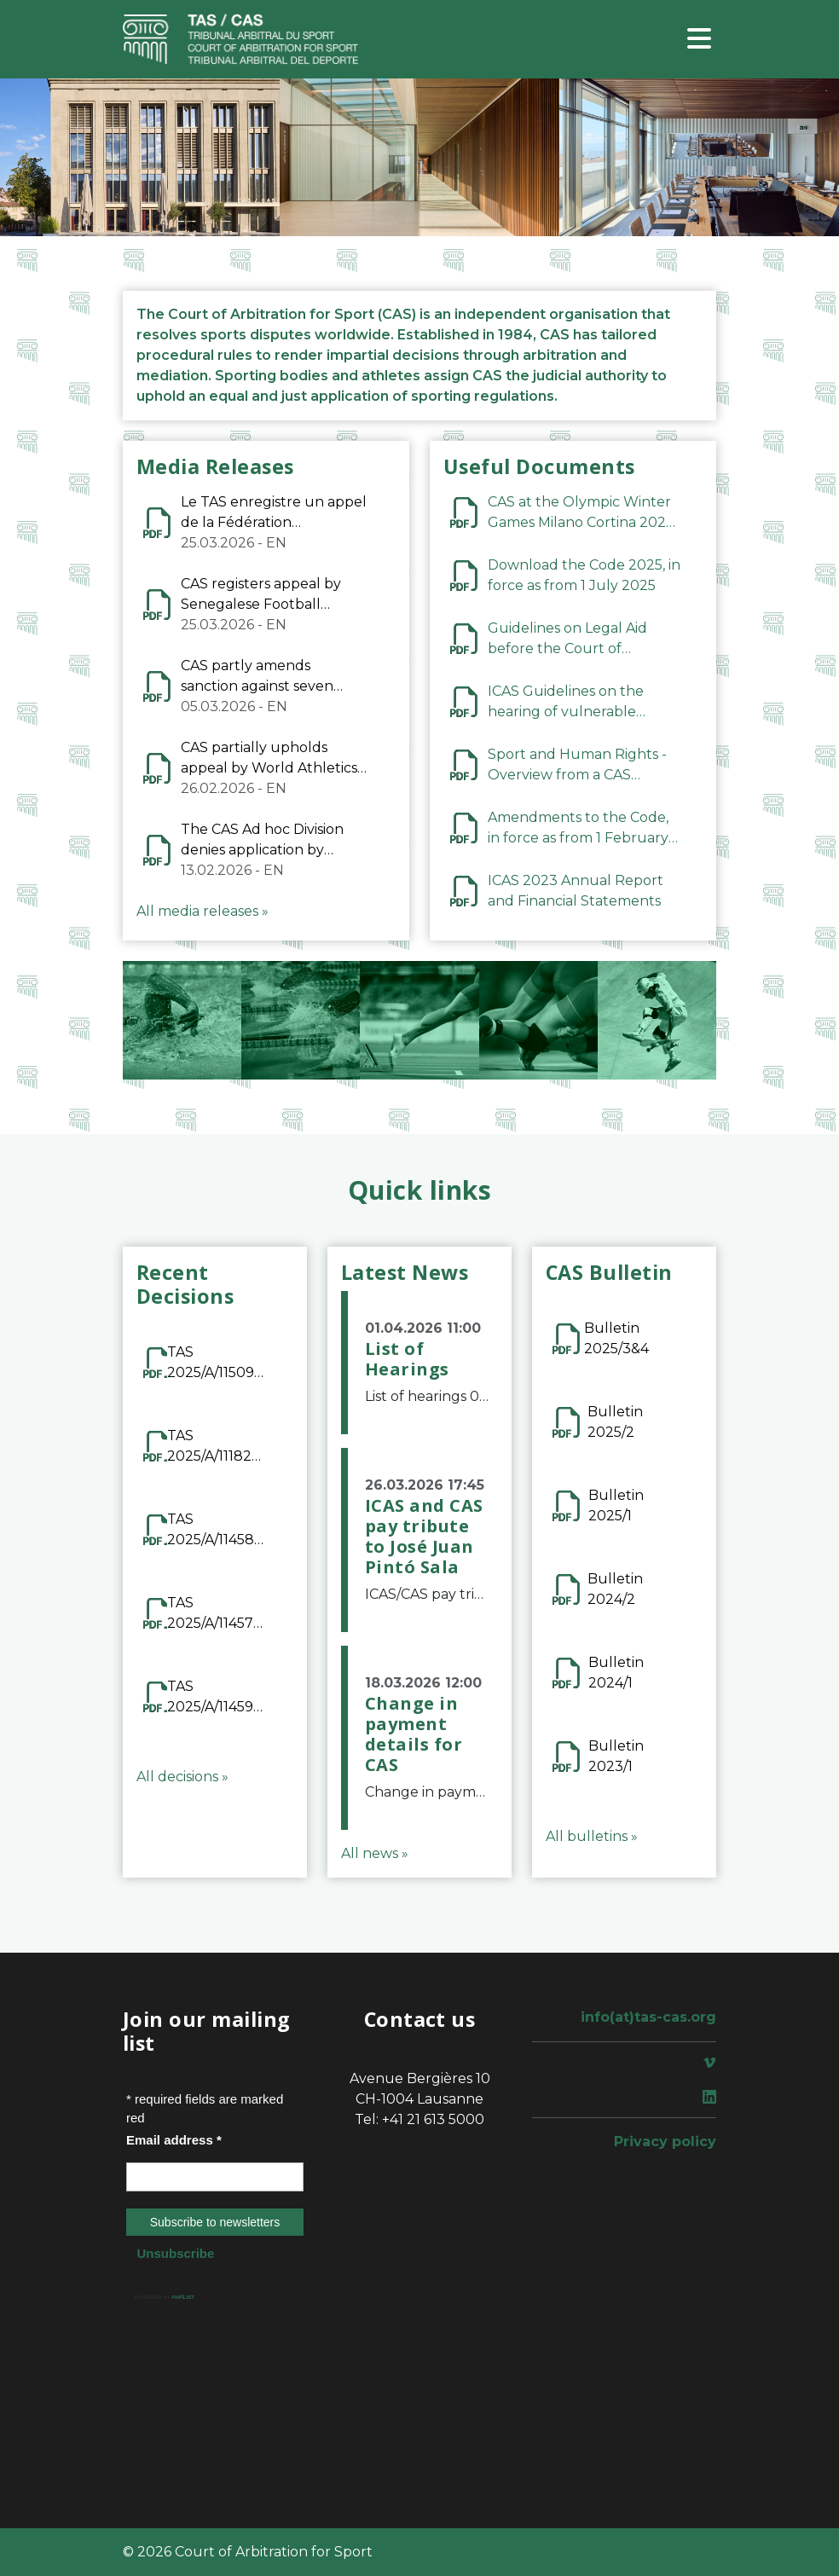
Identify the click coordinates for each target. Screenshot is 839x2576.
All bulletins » (592, 1836)
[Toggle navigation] (699, 39)
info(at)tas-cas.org (648, 2017)
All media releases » (202, 911)
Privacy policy (665, 2141)
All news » (374, 1853)
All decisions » (182, 1776)
